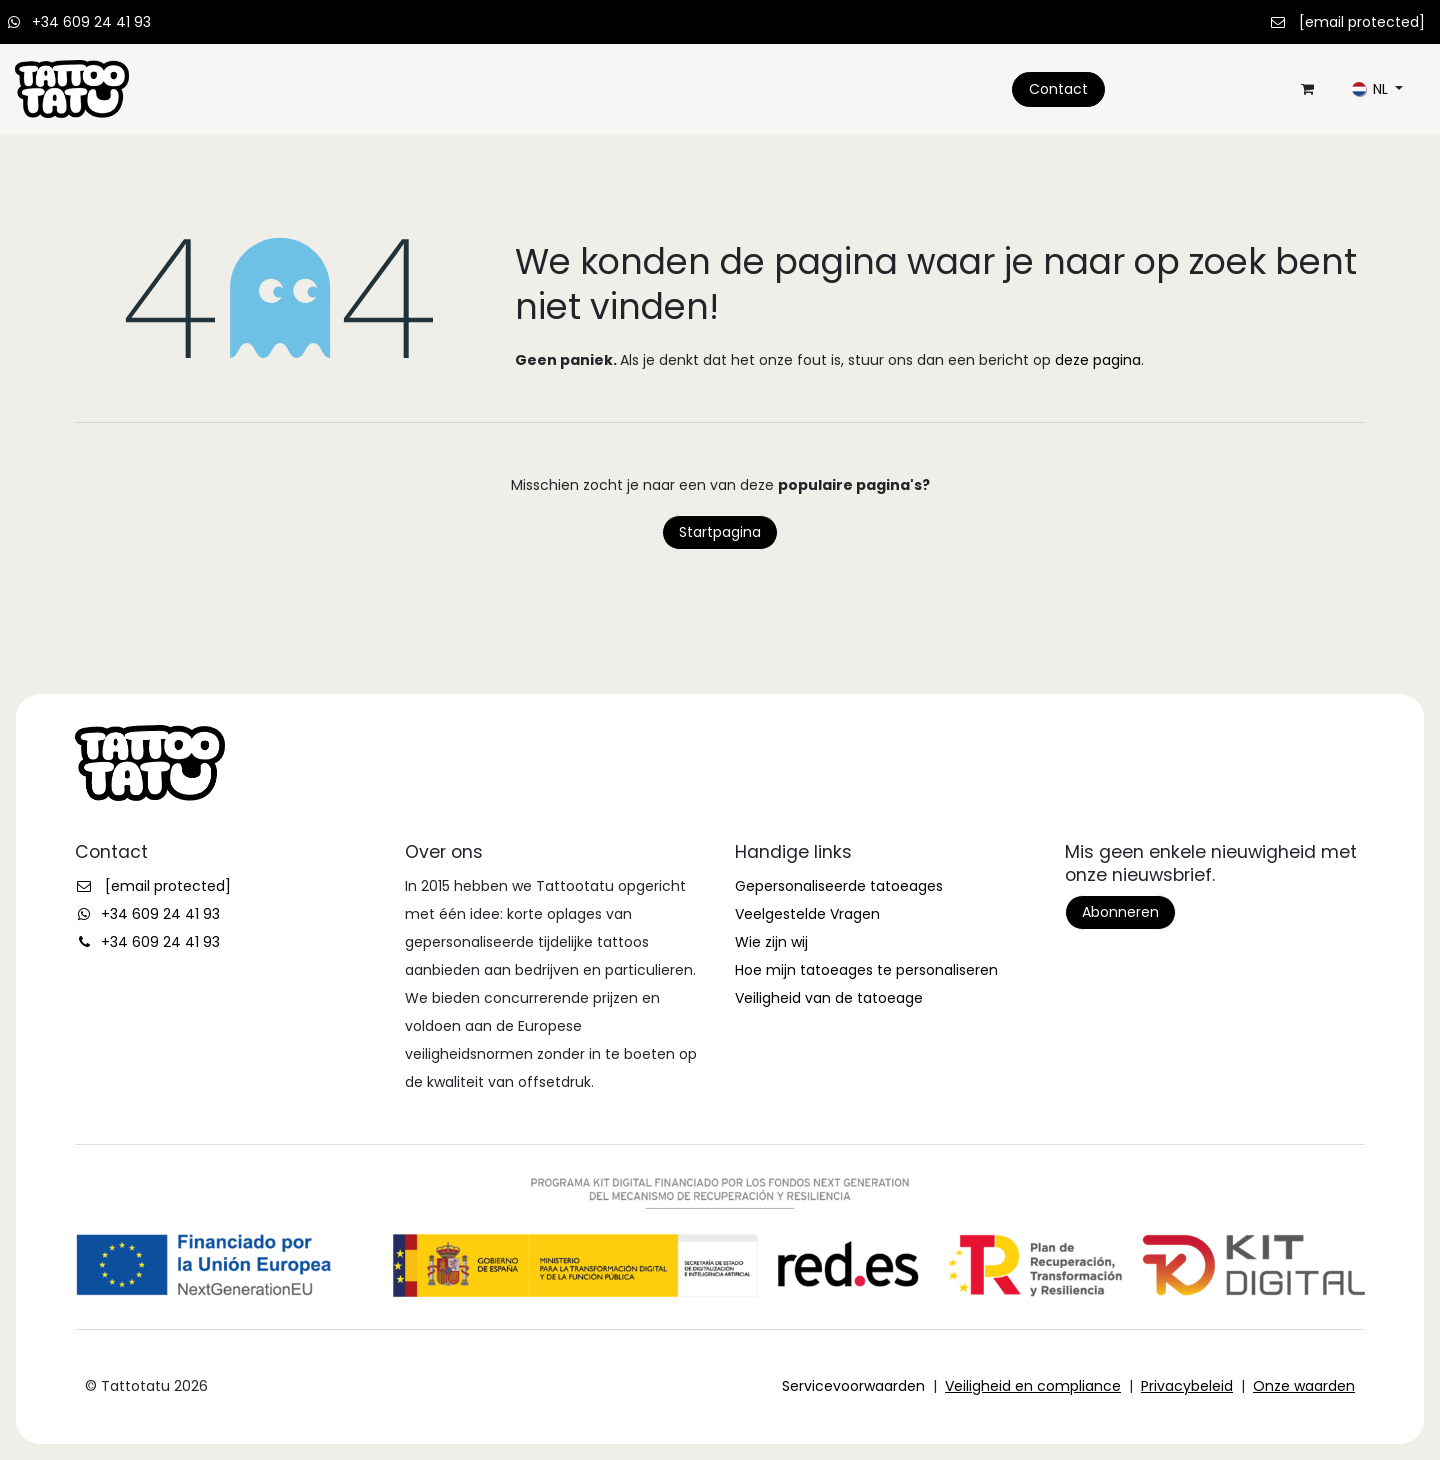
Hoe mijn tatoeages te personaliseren (866, 970)
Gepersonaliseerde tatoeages (839, 886)
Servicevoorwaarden (853, 1386)
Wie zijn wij (771, 942)
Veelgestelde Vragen (807, 914)
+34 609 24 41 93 (91, 22)
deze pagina (1098, 360)
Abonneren (1120, 912)
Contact (1058, 89)
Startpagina (720, 532)
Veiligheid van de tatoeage (829, 998)
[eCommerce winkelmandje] (1307, 89)
